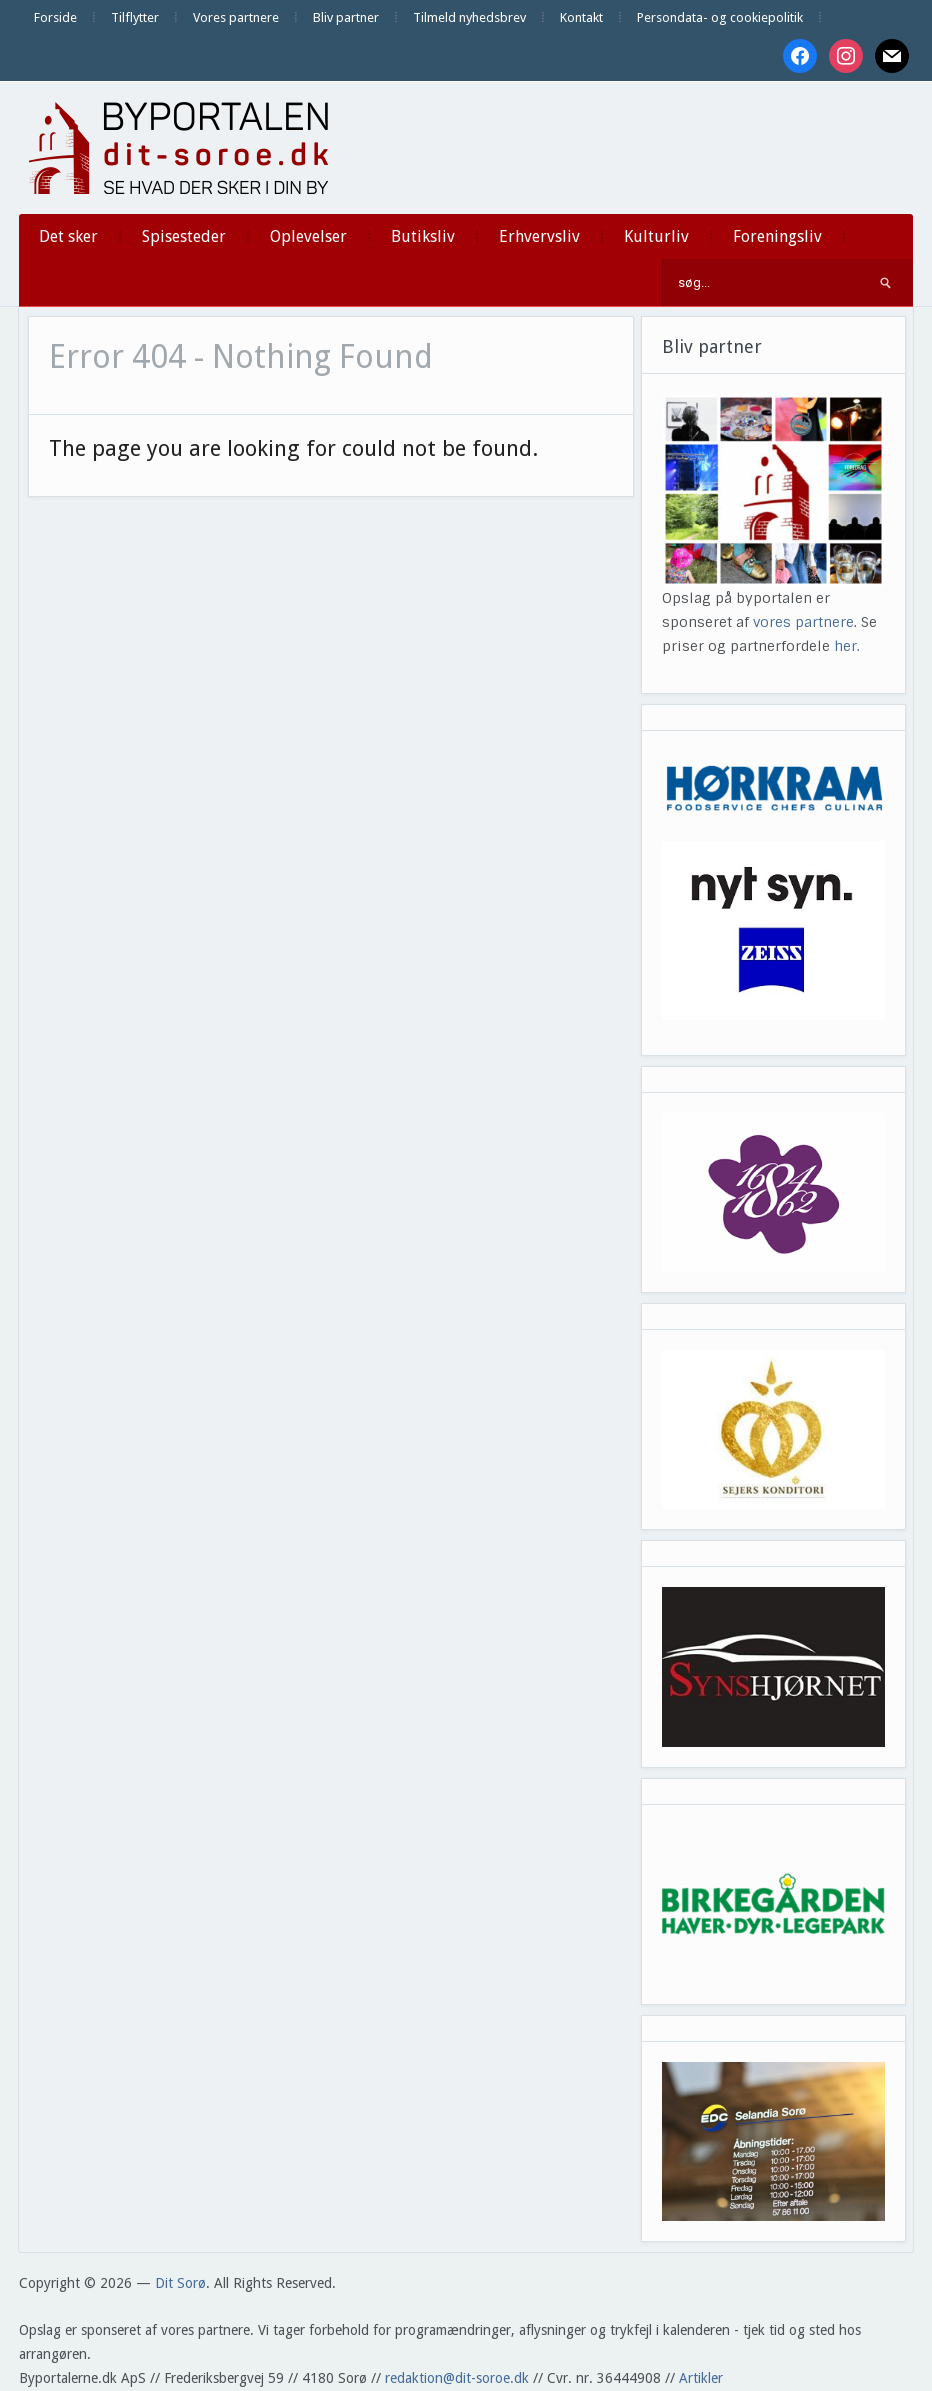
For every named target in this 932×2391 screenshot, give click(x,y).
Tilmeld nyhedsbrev (469, 17)
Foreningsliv (777, 236)
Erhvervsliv (539, 236)
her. (847, 646)
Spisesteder (184, 236)
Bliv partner (346, 17)
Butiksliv (423, 236)
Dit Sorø (180, 2283)
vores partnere (803, 622)
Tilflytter (135, 17)
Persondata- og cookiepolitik (720, 17)
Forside (55, 17)
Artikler (701, 2378)
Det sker (68, 236)
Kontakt (581, 17)
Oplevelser (308, 236)
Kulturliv (656, 236)
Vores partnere (236, 17)
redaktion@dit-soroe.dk (457, 2378)
